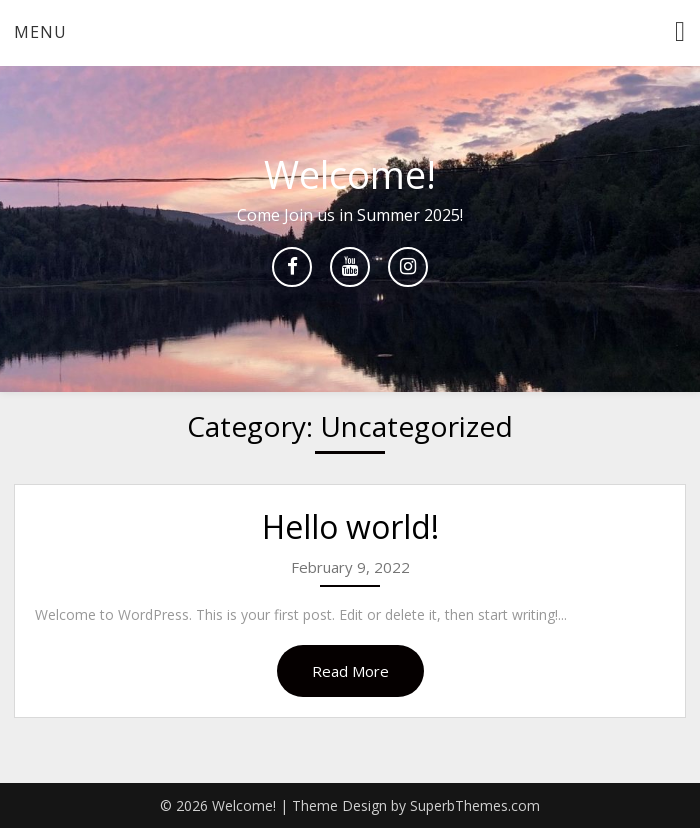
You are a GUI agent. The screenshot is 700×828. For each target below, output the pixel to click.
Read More (350, 671)
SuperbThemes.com (475, 805)
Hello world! (350, 526)
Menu (40, 32)
